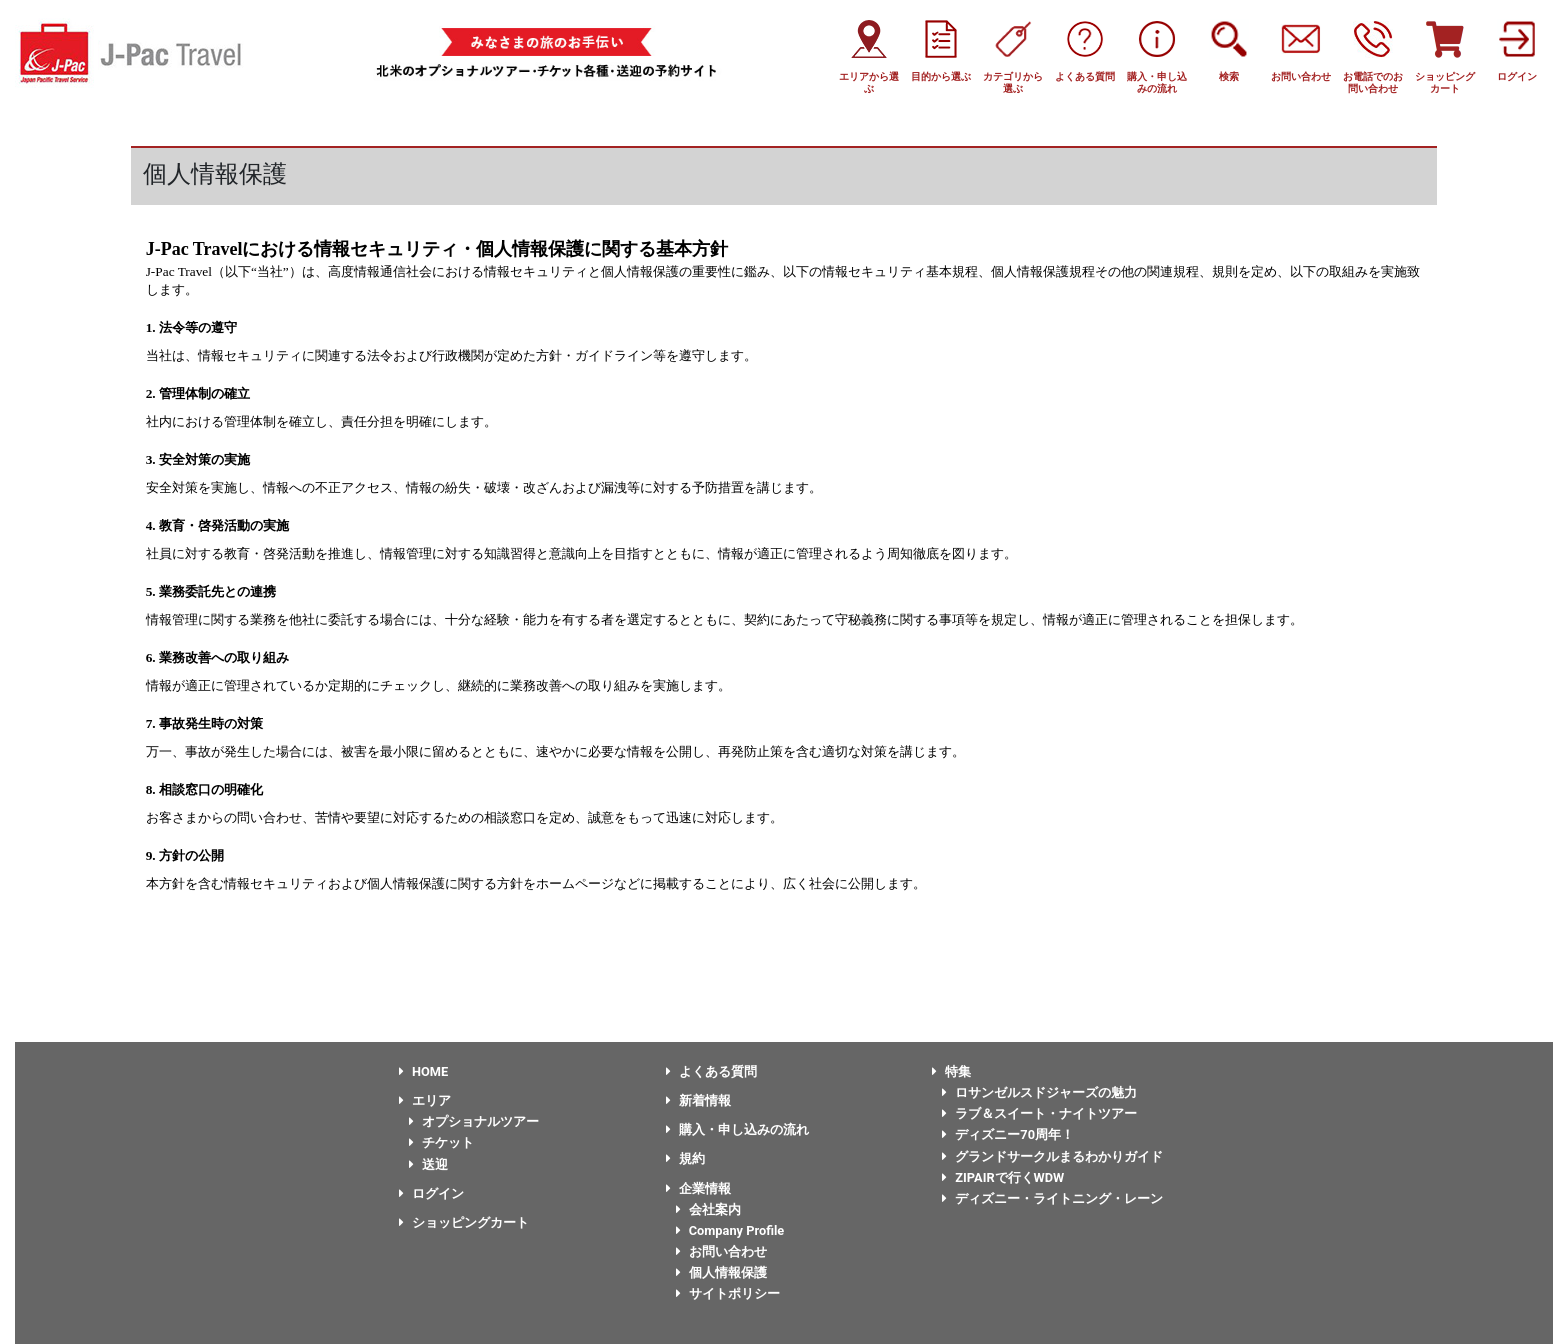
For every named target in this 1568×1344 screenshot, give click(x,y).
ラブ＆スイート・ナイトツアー (1039, 1113)
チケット (441, 1142)
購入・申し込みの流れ (737, 1129)
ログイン (431, 1193)
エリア (425, 1100)
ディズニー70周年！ (1008, 1134)
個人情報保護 (721, 1272)
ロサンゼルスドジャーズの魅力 (1039, 1092)
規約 (685, 1158)
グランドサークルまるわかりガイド (1052, 1156)
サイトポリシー (728, 1293)
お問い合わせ (721, 1251)
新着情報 (698, 1100)
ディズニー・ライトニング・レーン (1052, 1198)
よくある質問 (711, 1071)
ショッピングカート (464, 1222)
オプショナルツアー (474, 1121)
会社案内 (708, 1209)
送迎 (428, 1164)
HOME (423, 1071)
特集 (951, 1071)
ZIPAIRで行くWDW (1003, 1177)
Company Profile (730, 1230)
